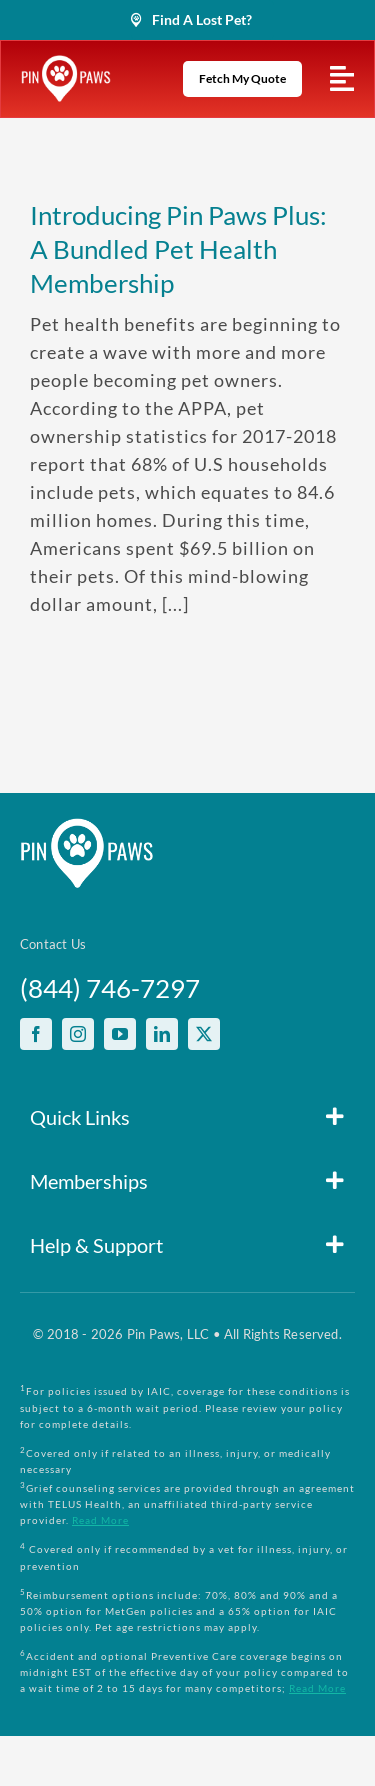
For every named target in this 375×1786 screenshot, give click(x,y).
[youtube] (120, 1034)
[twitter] (204, 1034)
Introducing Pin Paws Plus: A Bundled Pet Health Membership (178, 249)
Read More (100, 1520)
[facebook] (36, 1034)
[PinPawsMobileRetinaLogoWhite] (66, 64)
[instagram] (78, 1034)
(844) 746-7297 (110, 988)
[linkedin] (162, 1034)
